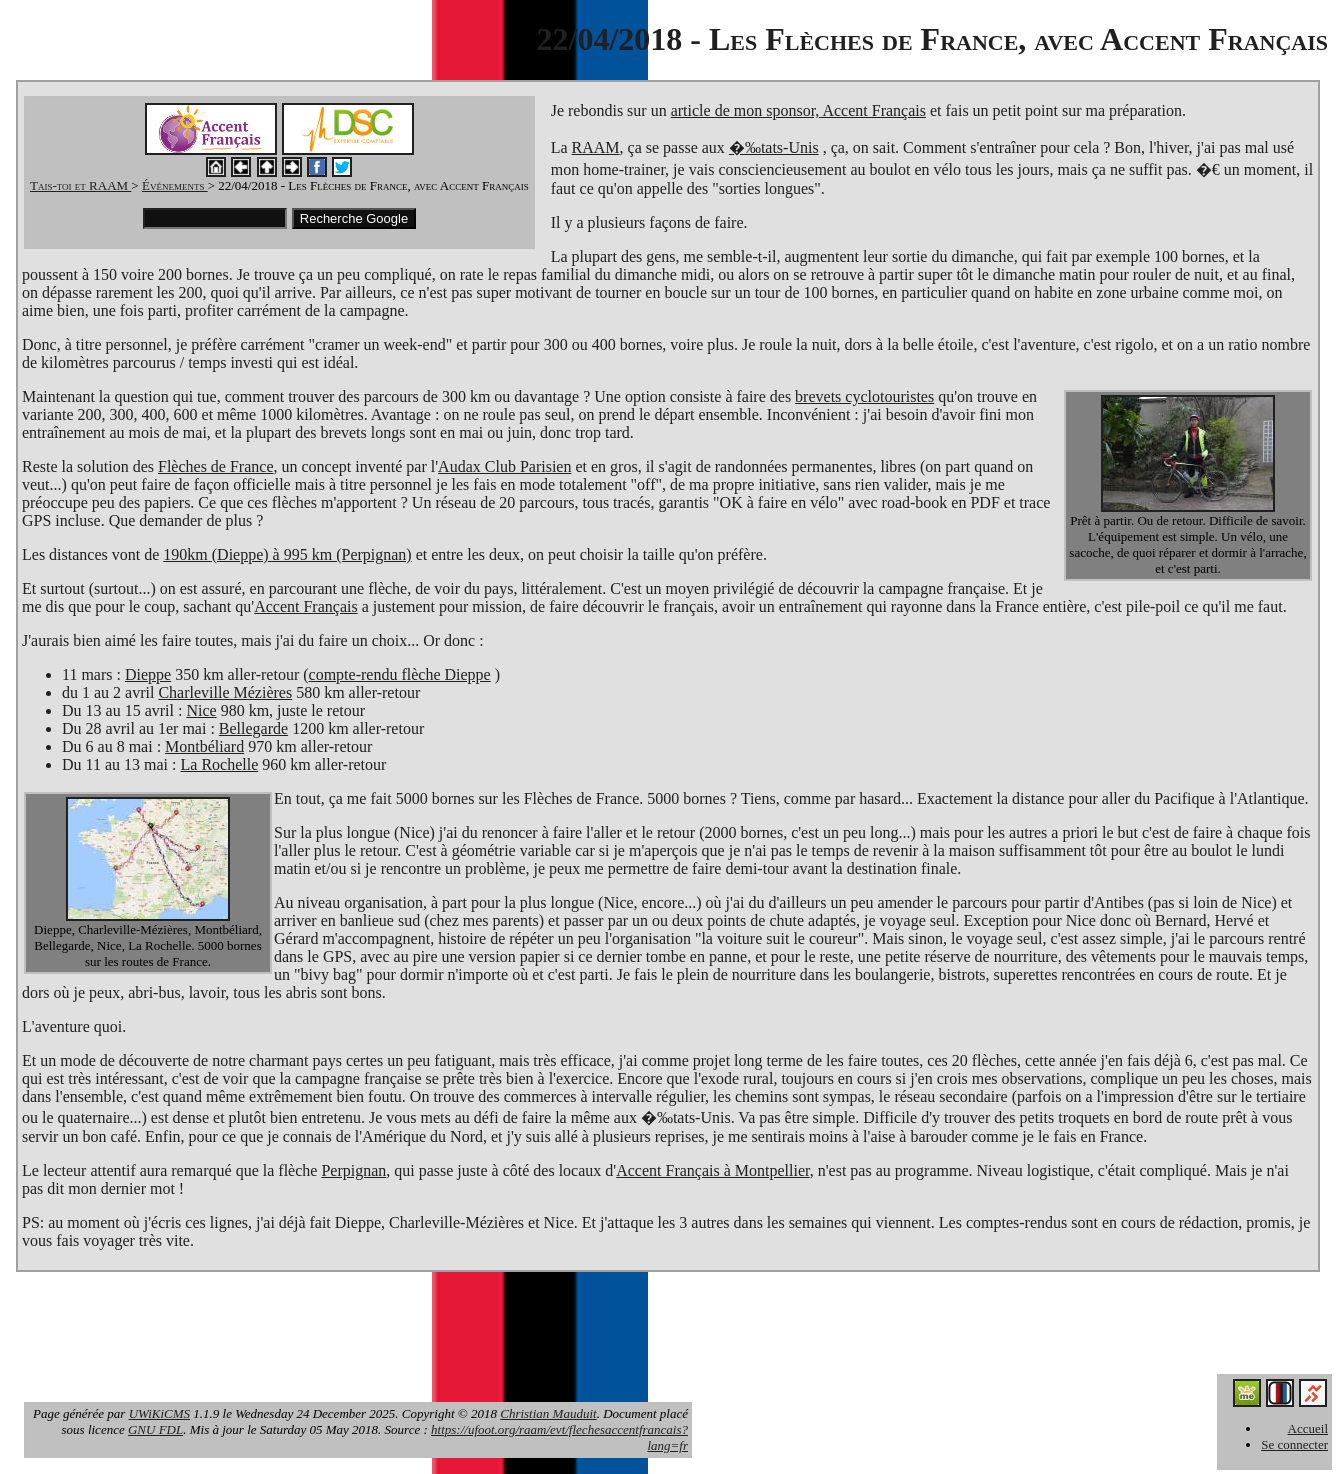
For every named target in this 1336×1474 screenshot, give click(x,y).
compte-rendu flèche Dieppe (400, 674)
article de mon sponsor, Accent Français (798, 110)
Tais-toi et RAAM (80, 185)
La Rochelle (220, 764)
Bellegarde (253, 728)
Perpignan (353, 1170)
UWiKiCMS (159, 1413)
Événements (175, 185)
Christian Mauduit (548, 1413)
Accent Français (306, 606)
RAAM (596, 147)
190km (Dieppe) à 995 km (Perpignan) (287, 554)
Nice (201, 710)
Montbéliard (204, 746)
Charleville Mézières (225, 692)
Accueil (1308, 1428)
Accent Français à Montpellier (713, 1170)
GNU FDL (155, 1429)
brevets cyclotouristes (864, 396)
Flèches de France (216, 466)
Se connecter (1294, 1444)
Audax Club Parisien (504, 466)
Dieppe (148, 674)
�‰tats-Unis (774, 147)
